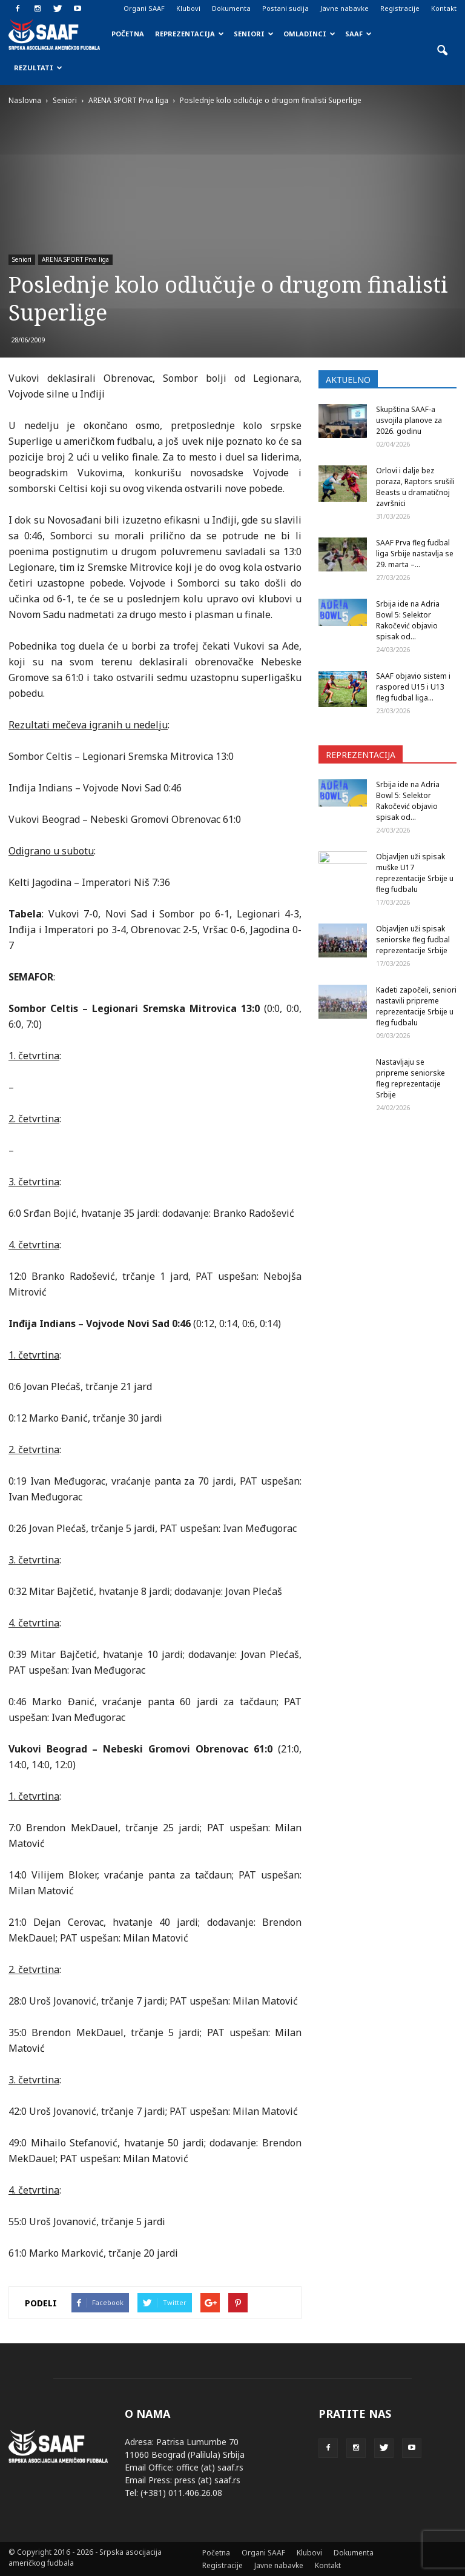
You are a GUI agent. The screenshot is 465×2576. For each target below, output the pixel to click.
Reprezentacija (189, 33)
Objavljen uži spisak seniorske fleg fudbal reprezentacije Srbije (413, 940)
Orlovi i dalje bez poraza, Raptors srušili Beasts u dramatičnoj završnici (415, 486)
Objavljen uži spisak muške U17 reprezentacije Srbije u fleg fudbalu (414, 872)
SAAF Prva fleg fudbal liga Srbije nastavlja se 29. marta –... (414, 553)
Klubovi (188, 8)
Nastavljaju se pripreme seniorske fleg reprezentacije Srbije (410, 1078)
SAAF (358, 33)
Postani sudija (285, 8)
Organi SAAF (144, 8)
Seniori (254, 33)
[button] (442, 50)
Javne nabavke (344, 8)
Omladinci (309, 33)
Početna (127, 33)
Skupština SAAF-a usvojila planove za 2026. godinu (409, 420)
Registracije (400, 8)
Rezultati (38, 67)
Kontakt (444, 8)
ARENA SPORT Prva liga (75, 259)
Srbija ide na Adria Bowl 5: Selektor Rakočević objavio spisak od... (408, 620)
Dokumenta (231, 8)
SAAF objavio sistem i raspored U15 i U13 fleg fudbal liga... (413, 687)
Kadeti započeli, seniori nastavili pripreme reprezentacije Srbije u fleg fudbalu (416, 1006)
